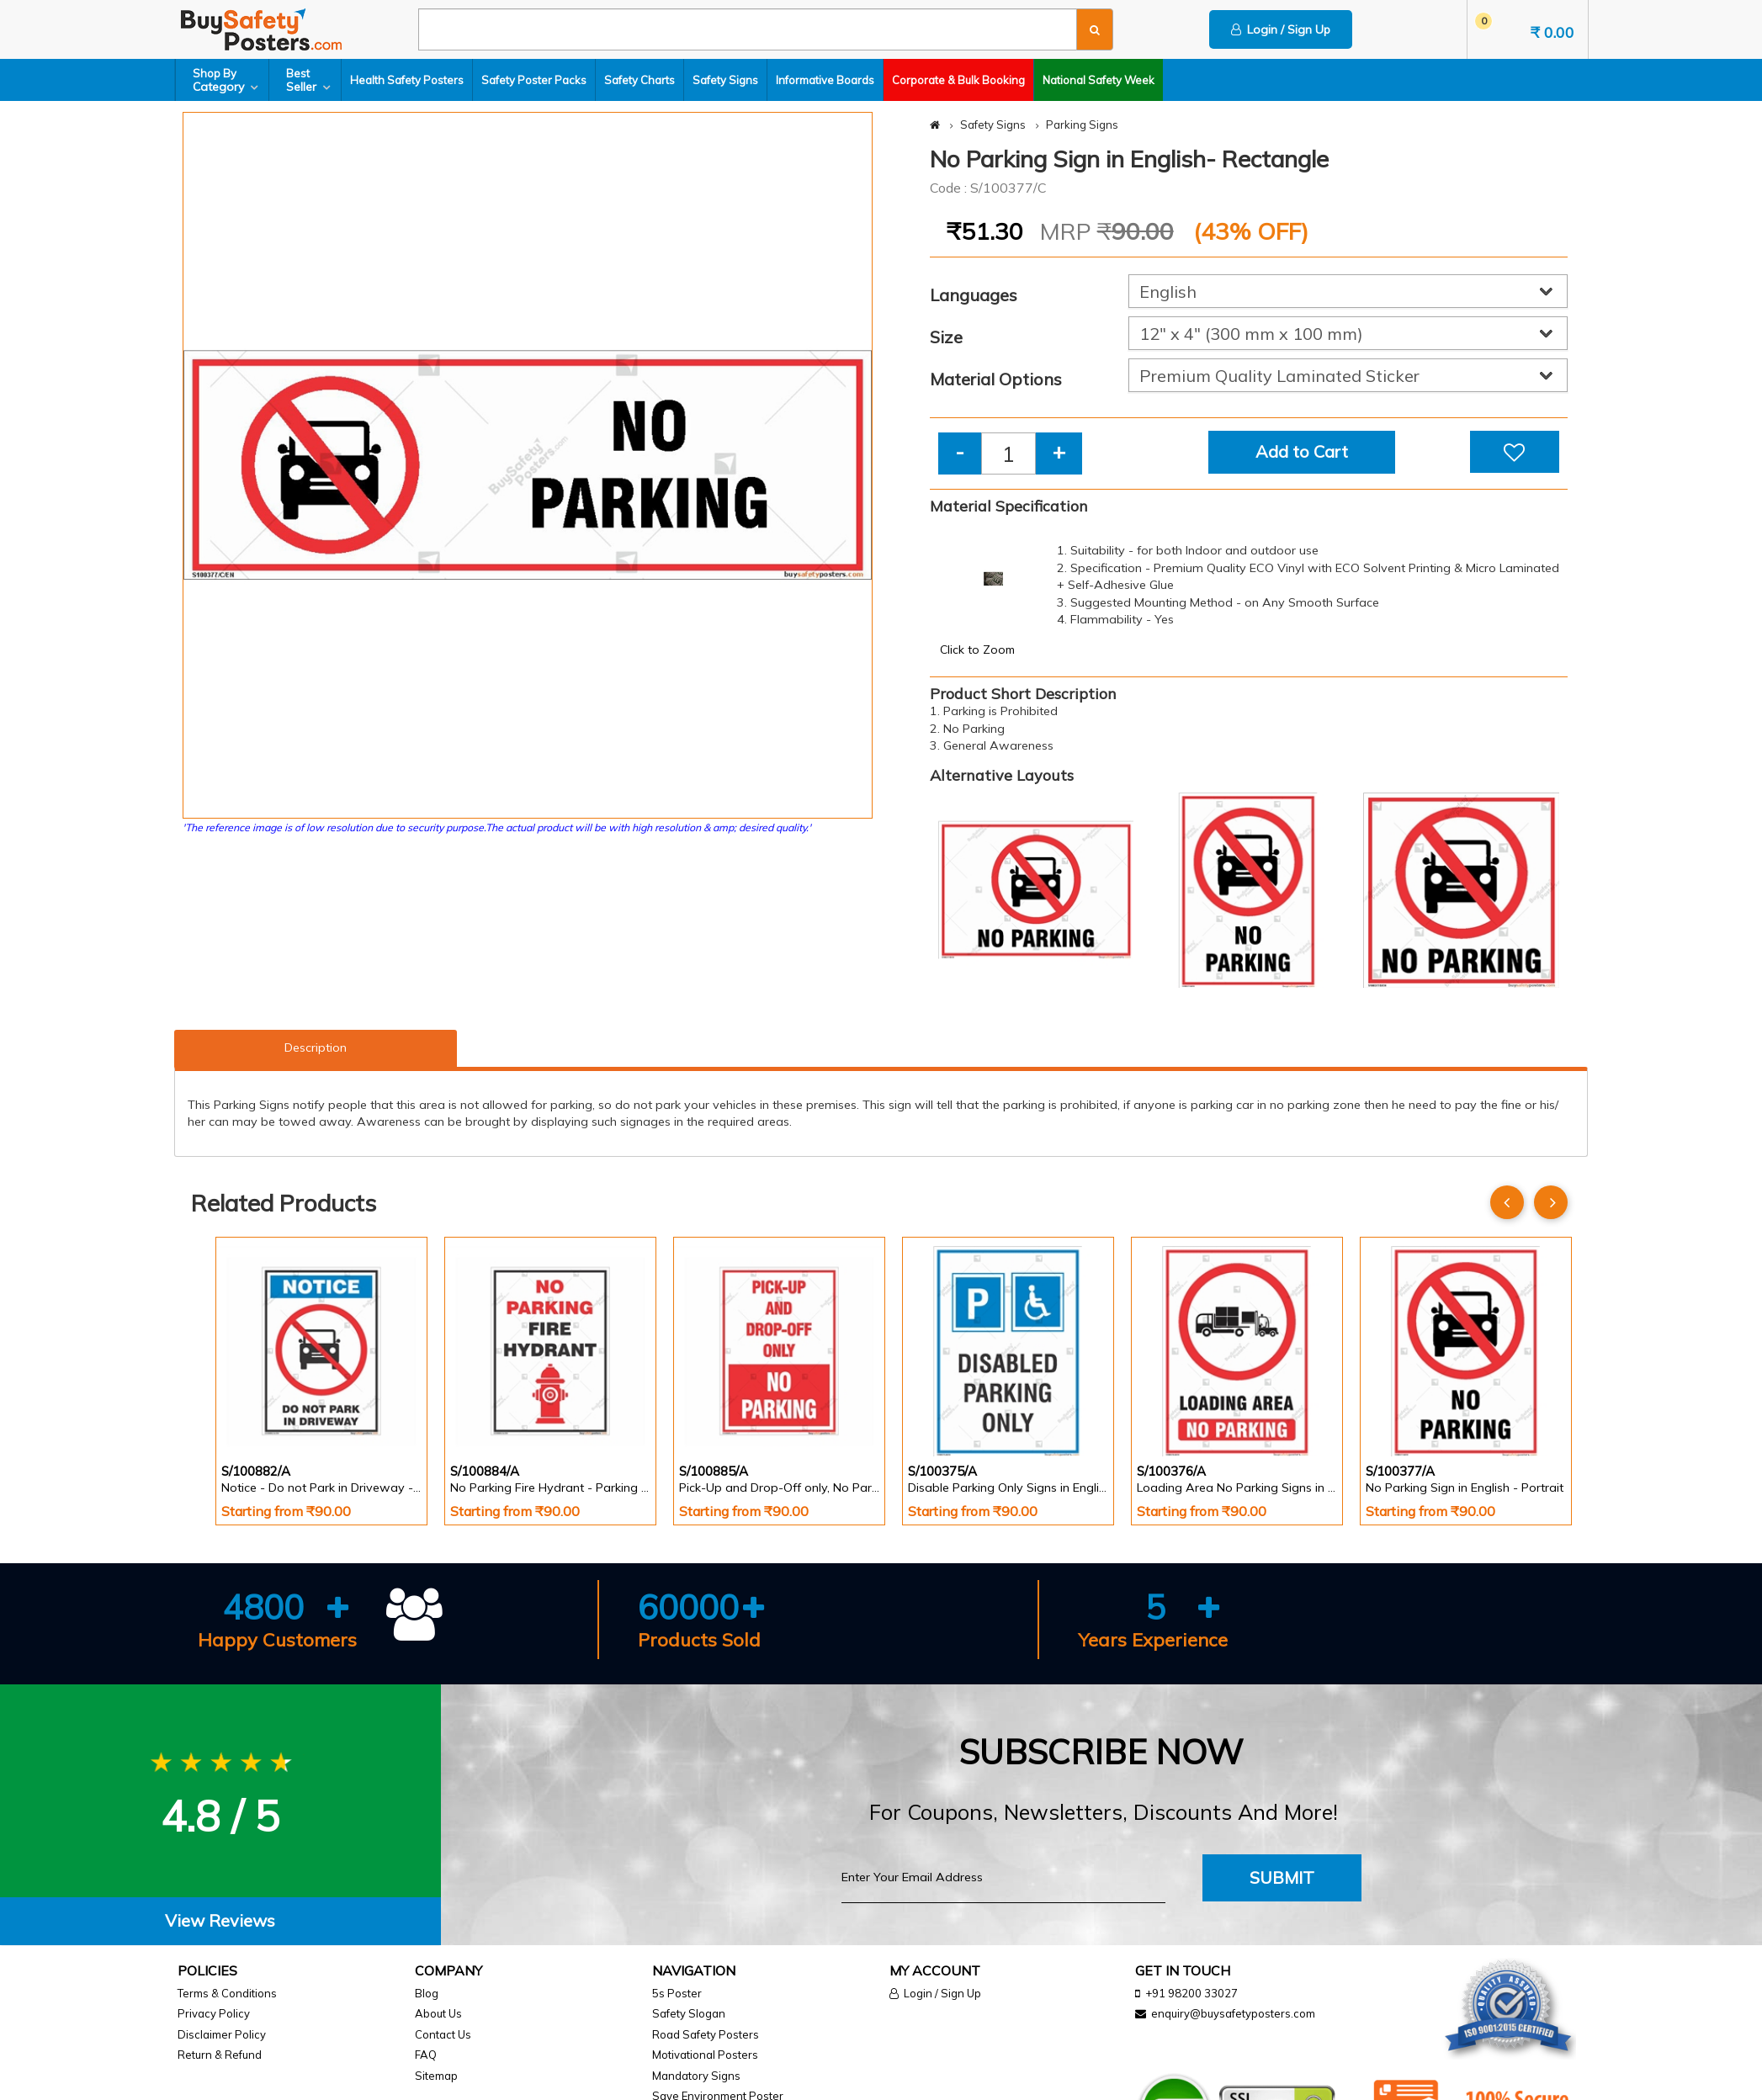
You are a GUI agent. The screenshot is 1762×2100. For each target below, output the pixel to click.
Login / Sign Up (1280, 29)
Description (315, 1047)
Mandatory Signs (696, 2075)
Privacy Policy (214, 2013)
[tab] (220, 1921)
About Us (438, 2013)
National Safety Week (1098, 80)
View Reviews (220, 1920)
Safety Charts (639, 80)
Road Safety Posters (705, 2034)
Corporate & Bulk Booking (958, 80)
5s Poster (677, 1993)
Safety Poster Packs (533, 80)
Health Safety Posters (407, 80)
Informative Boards (825, 80)
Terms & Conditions (227, 1993)
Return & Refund (220, 2054)
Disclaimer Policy (222, 2034)
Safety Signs (725, 80)
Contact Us (443, 2034)
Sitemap (436, 2075)
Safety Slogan (688, 2013)
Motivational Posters (705, 2054)
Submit (1282, 1877)
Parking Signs (1082, 124)
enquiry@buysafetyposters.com (1233, 2013)
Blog (426, 1993)
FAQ (426, 2054)
